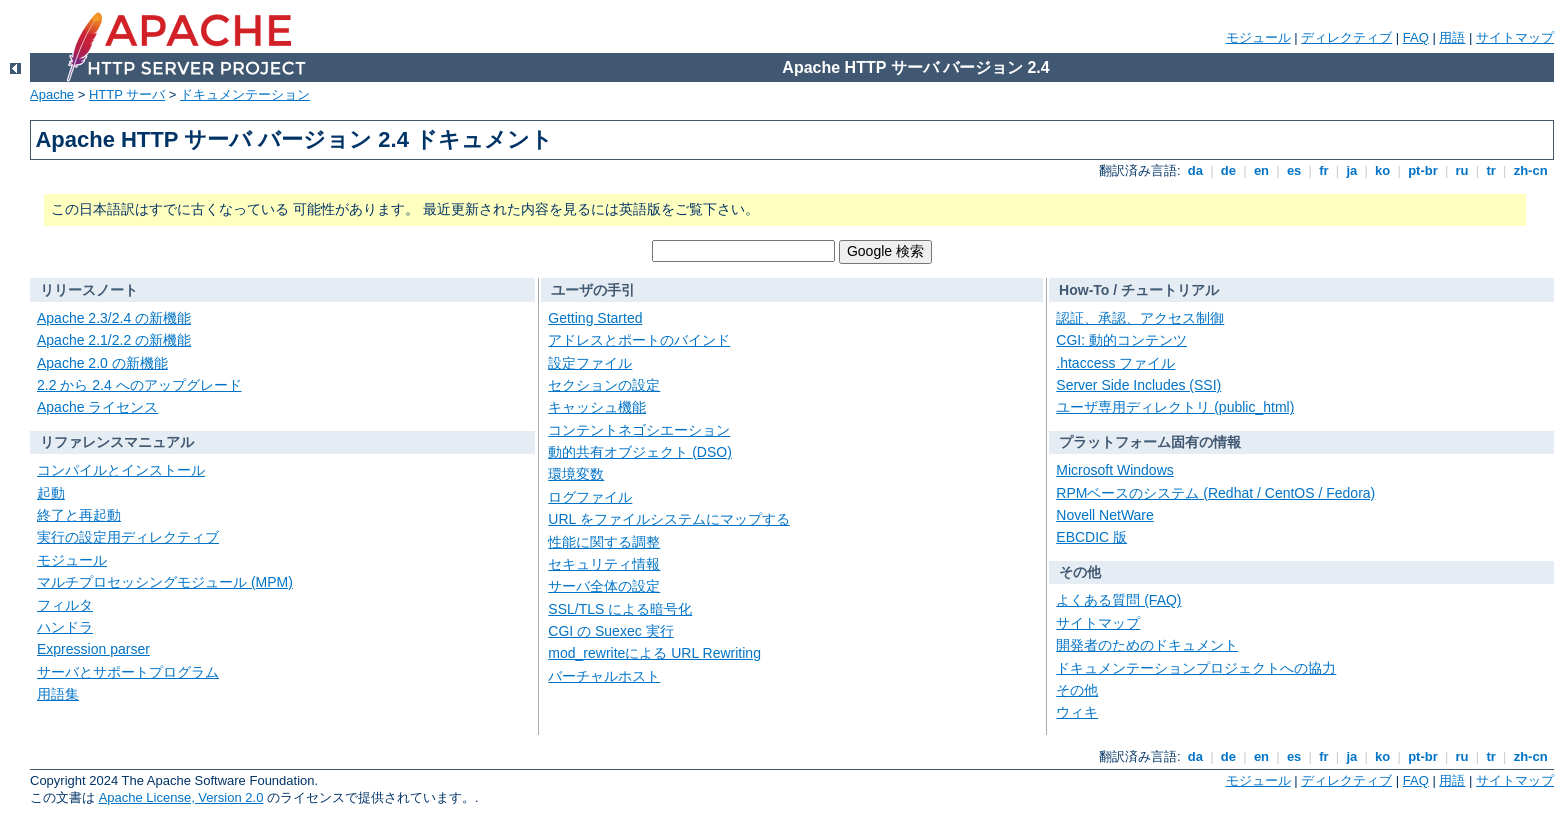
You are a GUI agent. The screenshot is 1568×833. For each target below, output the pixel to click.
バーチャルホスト (604, 676)
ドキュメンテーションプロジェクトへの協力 (1196, 668)
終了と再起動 (79, 515)
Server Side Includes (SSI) (1138, 385)
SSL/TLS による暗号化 (620, 609)
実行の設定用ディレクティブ (128, 537)
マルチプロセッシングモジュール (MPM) (165, 582)
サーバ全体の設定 (604, 586)
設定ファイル (590, 363)
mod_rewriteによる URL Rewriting (654, 653)
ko (1383, 170)
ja (1352, 170)
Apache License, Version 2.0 (181, 797)
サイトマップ (1515, 37)
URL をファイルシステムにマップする (668, 519)
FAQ (1416, 37)
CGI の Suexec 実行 (610, 631)
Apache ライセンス (97, 407)
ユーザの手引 (593, 290)
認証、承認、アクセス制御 (1140, 318)
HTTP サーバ (127, 94)
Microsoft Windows (1114, 470)
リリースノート (89, 290)
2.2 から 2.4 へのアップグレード (139, 385)
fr (1324, 170)
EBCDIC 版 (1091, 537)
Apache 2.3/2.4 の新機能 (114, 318)
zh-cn (1530, 170)
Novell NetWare (1105, 515)
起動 (51, 493)
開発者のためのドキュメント (1147, 645)
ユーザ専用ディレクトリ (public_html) (1175, 407)
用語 (1452, 37)
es (1294, 170)
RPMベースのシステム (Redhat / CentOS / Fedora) (1215, 493)
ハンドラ (65, 627)
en (1261, 170)
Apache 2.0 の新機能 (102, 363)
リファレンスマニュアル (117, 442)
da (1195, 170)
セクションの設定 (604, 385)
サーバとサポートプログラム (128, 672)
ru (1462, 170)
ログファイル (590, 497)
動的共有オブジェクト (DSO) (640, 452)
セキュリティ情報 (604, 564)
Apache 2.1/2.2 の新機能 (114, 340)
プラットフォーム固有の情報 (1150, 442)
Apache (52, 94)
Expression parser (93, 649)
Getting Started (595, 318)
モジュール (1258, 37)
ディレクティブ (1346, 37)
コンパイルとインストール (121, 470)
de (1228, 170)
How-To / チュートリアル (1139, 290)
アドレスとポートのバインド (639, 340)
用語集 (58, 694)
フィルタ (65, 605)
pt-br (1423, 170)
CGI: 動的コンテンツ (1121, 340)
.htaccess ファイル (1115, 363)
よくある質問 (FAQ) (1118, 600)
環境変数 (576, 474)
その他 (1080, 572)
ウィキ (1077, 712)
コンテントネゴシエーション (639, 430)
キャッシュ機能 (597, 407)
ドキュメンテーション (245, 94)
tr (1491, 170)
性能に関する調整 (604, 542)
